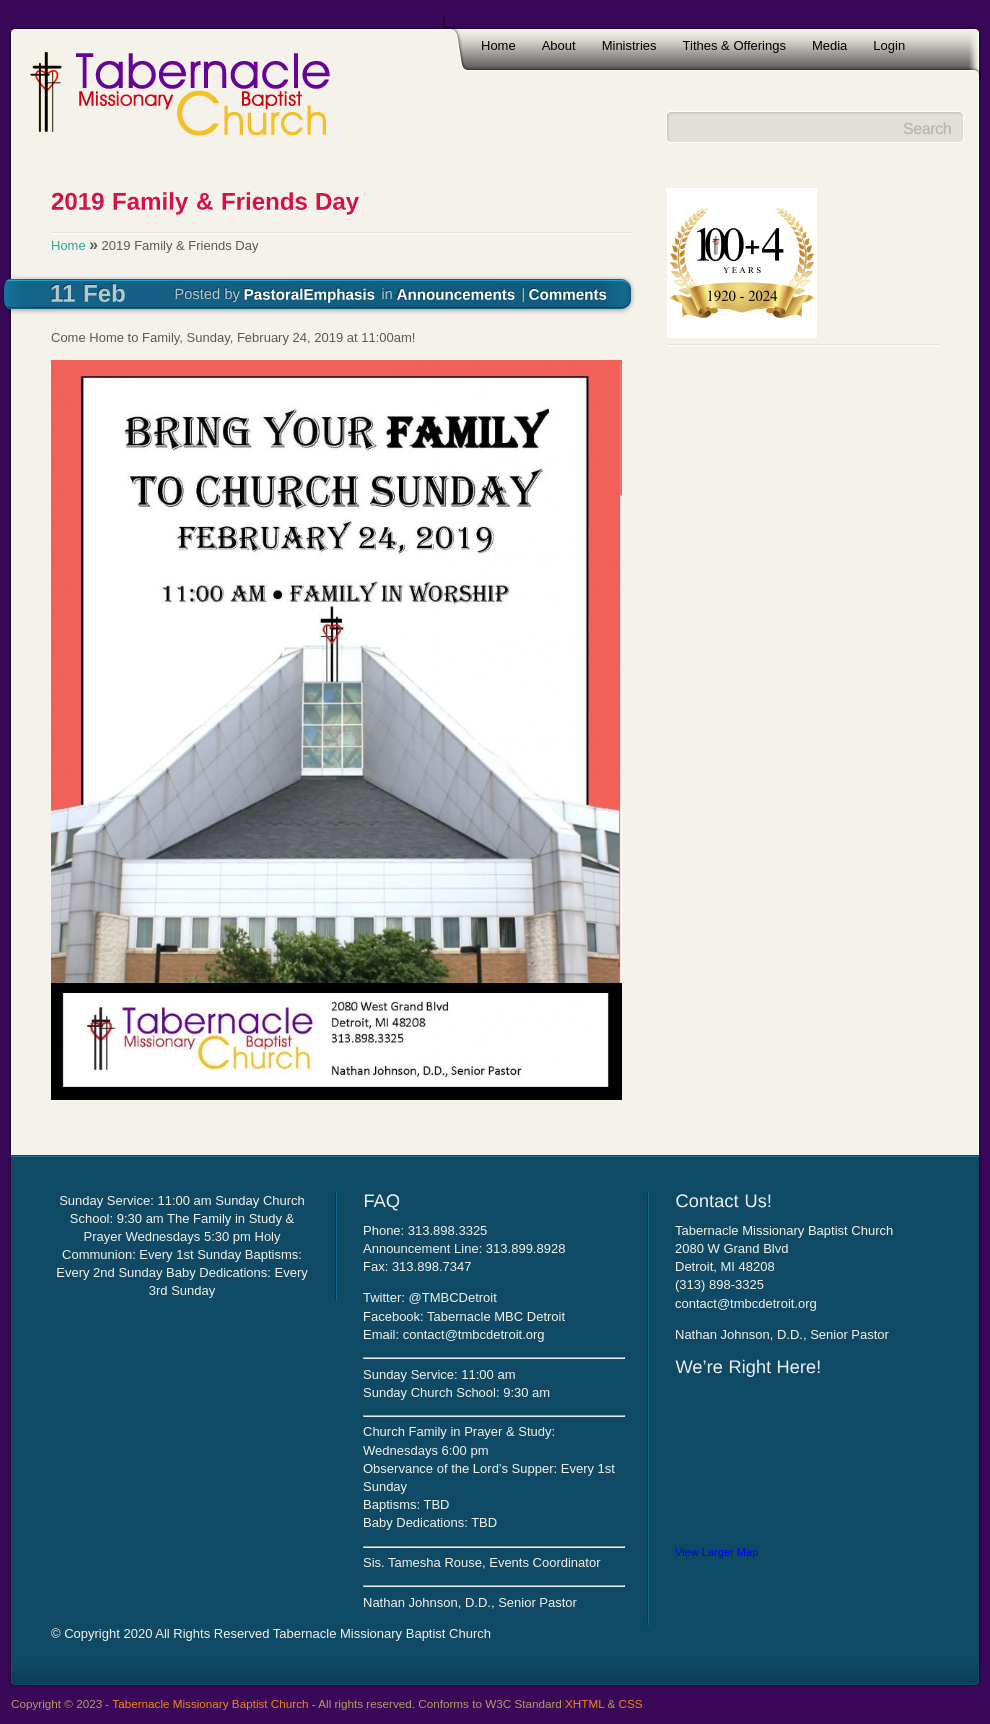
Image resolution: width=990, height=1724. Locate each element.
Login (889, 45)
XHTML (584, 1703)
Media (829, 45)
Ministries (629, 45)
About (559, 45)
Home (498, 45)
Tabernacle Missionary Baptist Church (210, 1703)
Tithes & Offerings (734, 45)
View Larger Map (716, 1552)
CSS (631, 1703)
